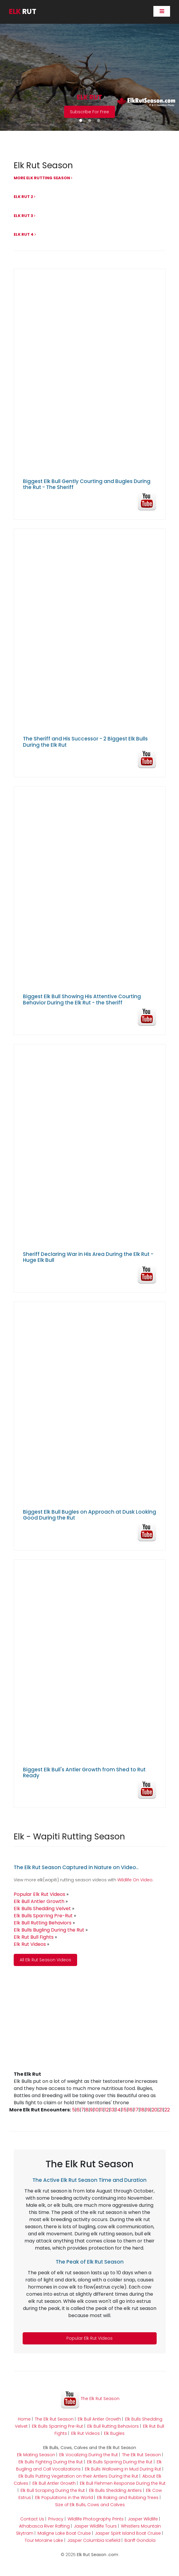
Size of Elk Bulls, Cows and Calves (90, 2505)
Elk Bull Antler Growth (99, 2419)
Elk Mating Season (36, 2455)
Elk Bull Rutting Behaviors (113, 2426)
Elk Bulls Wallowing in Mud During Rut (123, 2469)
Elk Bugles (114, 2433)
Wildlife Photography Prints (96, 2519)
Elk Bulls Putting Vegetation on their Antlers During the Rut (78, 2476)
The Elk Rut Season (89, 2399)
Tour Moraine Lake (44, 2540)
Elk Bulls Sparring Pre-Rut (57, 2426)
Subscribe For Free (89, 112)
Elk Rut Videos (85, 2433)
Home (24, 2419)
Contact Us (32, 2519)
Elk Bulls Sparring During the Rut (119, 2462)
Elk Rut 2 (24, 196)
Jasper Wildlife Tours (95, 2526)
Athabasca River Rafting (44, 2526)
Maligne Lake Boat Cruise (64, 2533)
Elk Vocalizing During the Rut (88, 2455)
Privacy (55, 2519)
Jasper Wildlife (143, 2519)
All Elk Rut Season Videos (45, 1960)
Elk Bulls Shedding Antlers (115, 2490)
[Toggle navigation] (161, 11)
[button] (80, 120)
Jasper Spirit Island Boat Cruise (128, 2533)
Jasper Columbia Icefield (93, 2540)
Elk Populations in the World (64, 2497)
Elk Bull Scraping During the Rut (53, 2490)
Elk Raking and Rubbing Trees (127, 2497)
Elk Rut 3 (24, 215)
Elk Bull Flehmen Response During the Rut (123, 2483)
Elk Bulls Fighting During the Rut (50, 2462)
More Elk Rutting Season (43, 178)
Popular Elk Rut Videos (89, 2338)
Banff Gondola (139, 2540)
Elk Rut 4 (25, 234)
